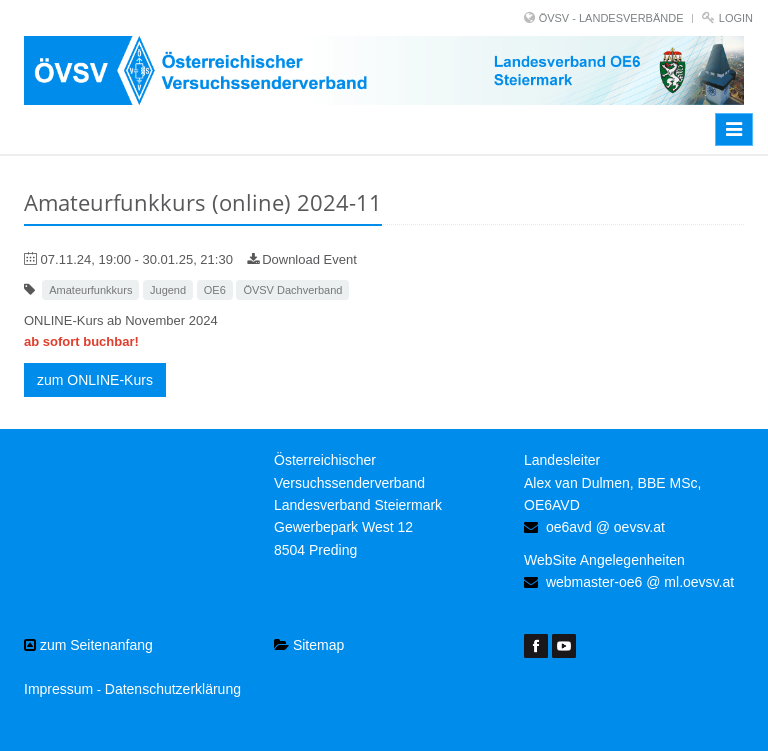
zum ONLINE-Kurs (95, 380)
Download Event (302, 259)
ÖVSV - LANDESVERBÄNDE (611, 18)
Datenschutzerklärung (173, 689)
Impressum (58, 689)
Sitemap (309, 645)
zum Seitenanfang (88, 645)
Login (736, 18)
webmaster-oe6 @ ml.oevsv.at (640, 582)
